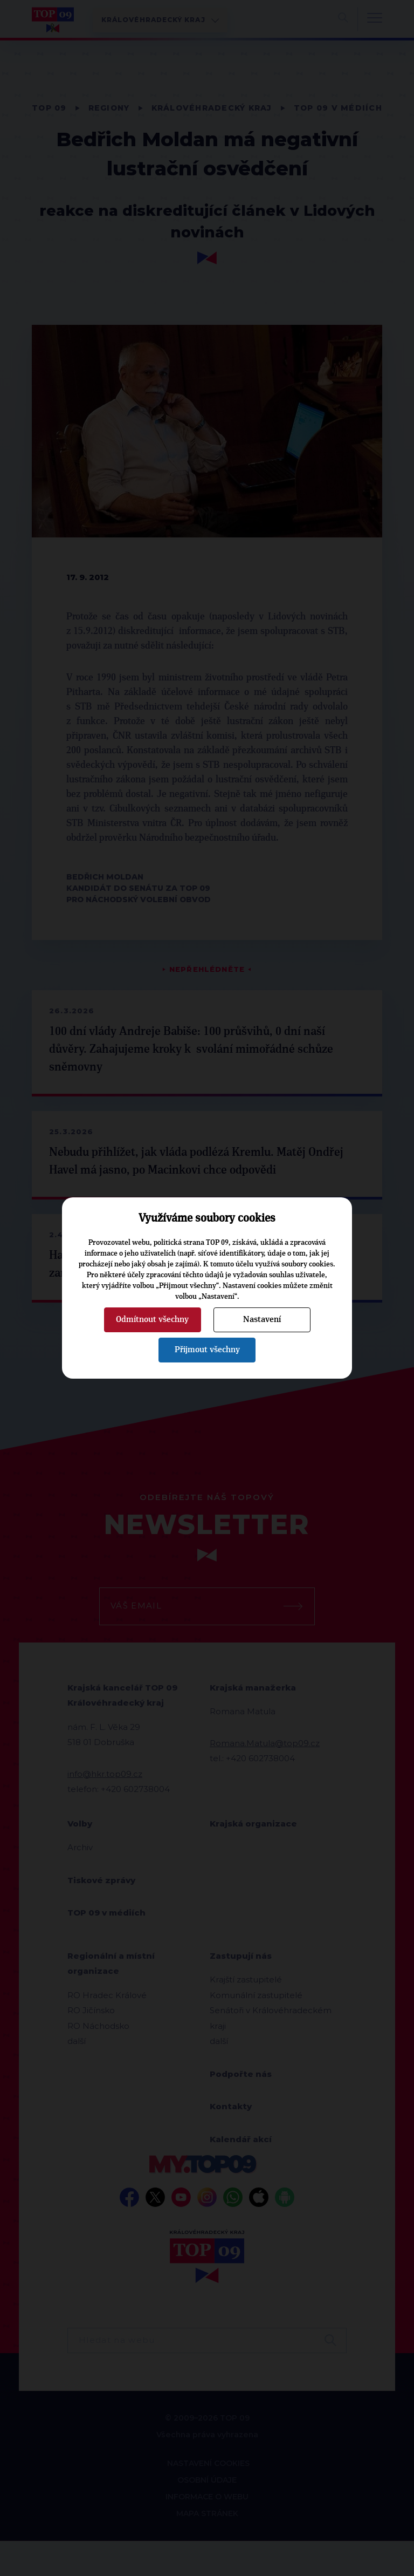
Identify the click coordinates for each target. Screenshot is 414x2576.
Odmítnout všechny (152, 1319)
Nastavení (262, 1319)
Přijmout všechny (207, 1349)
